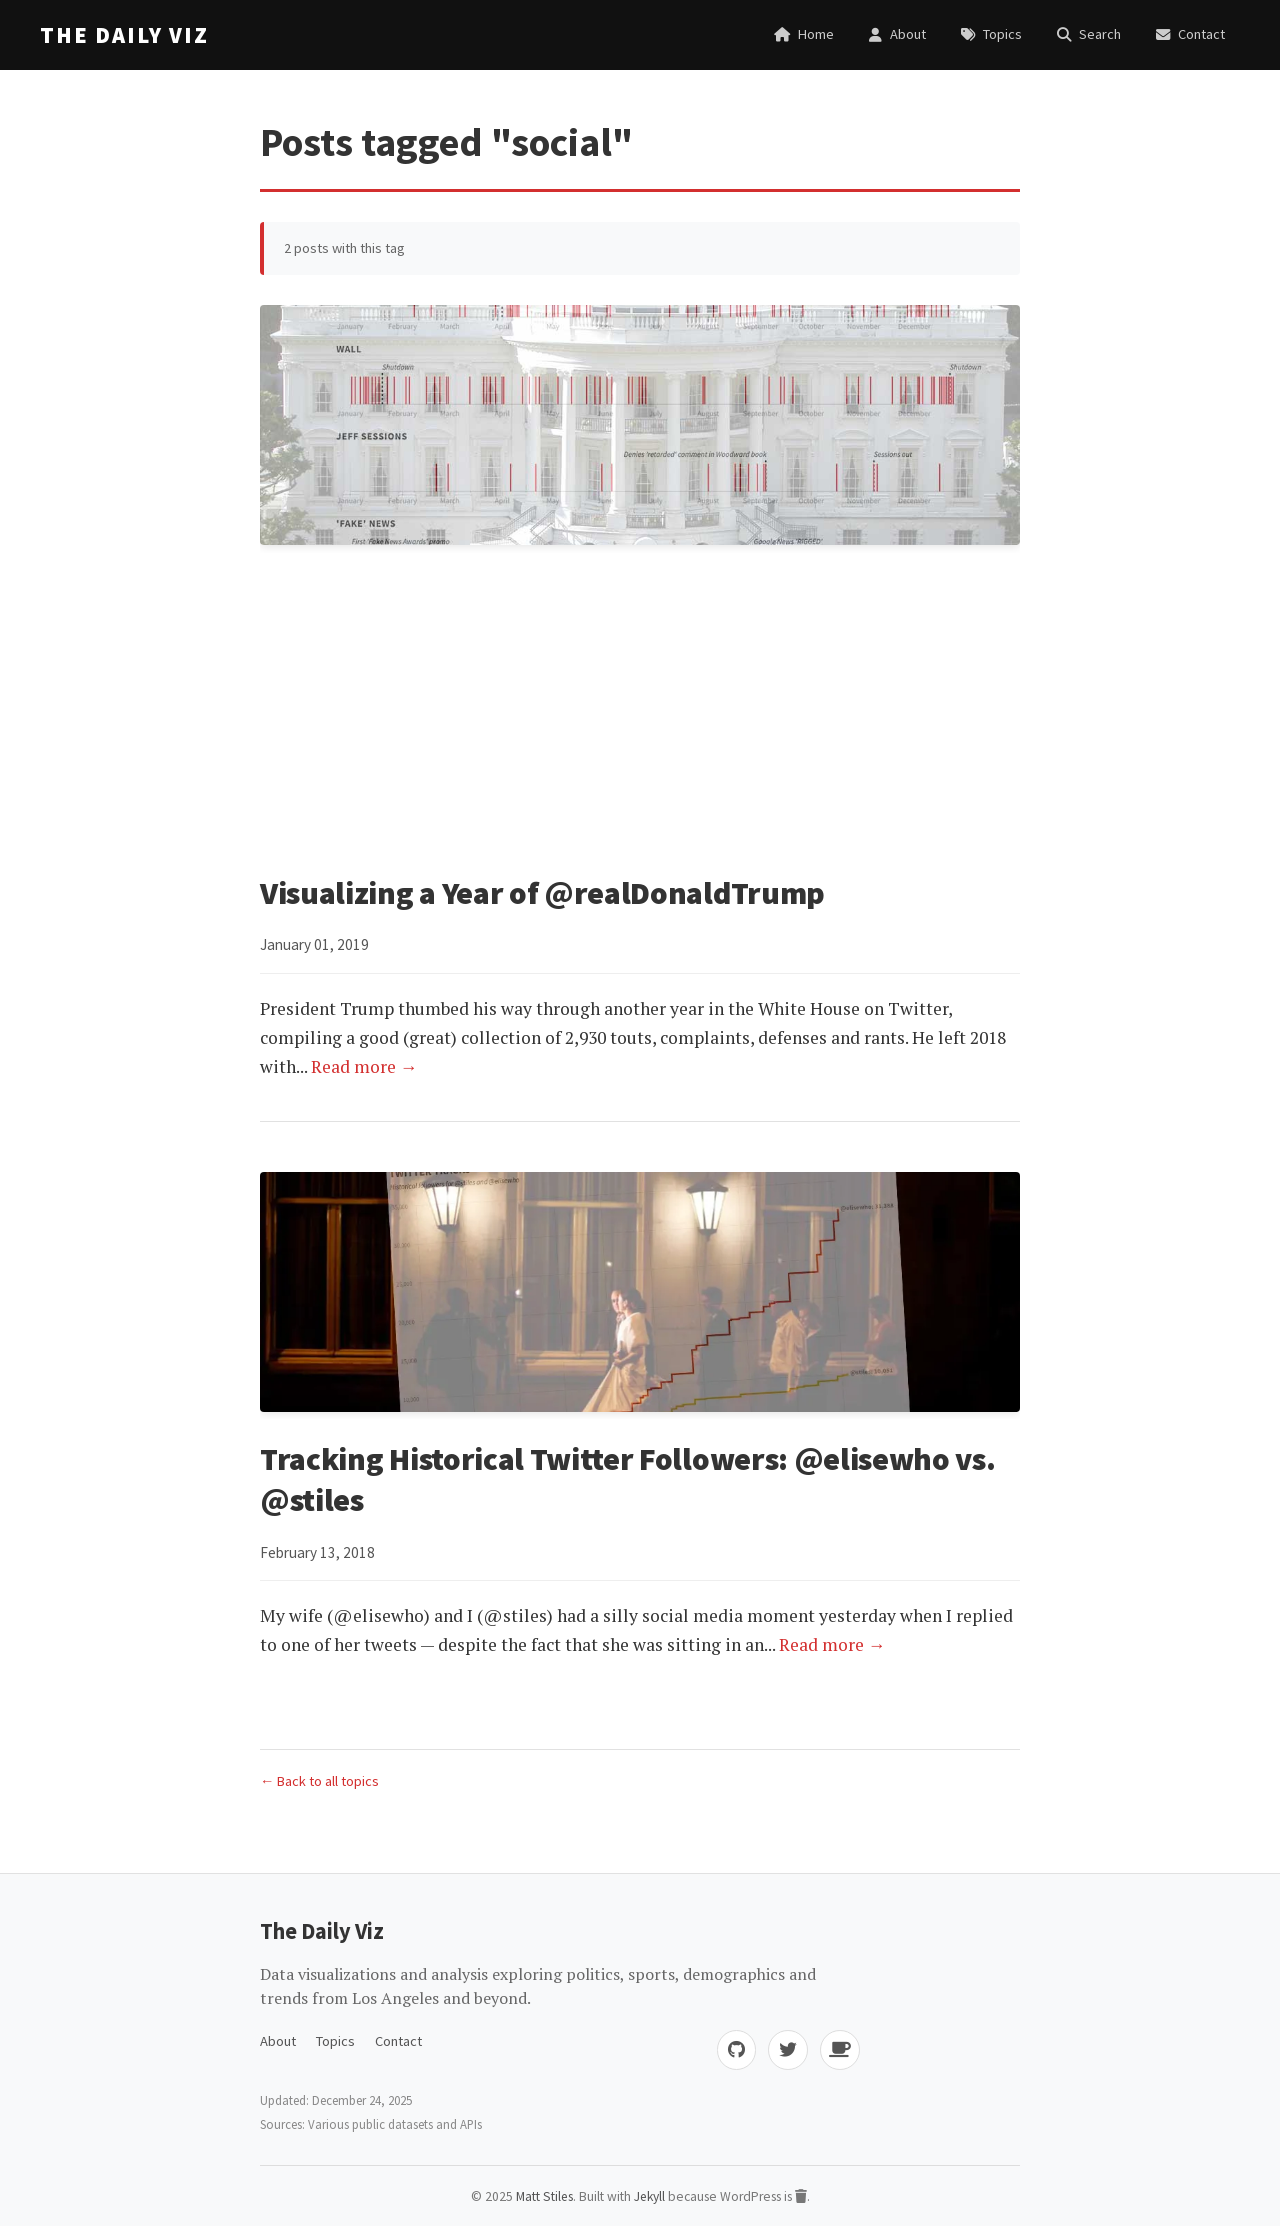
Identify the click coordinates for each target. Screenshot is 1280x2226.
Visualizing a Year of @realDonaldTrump (545, 893)
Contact (398, 2039)
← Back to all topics (319, 1779)
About (278, 2039)
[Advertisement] (640, 713)
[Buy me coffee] (840, 2048)
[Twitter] (788, 2048)
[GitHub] (736, 2048)
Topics (335, 2039)
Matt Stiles (543, 2194)
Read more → (364, 1065)
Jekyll (649, 2194)
